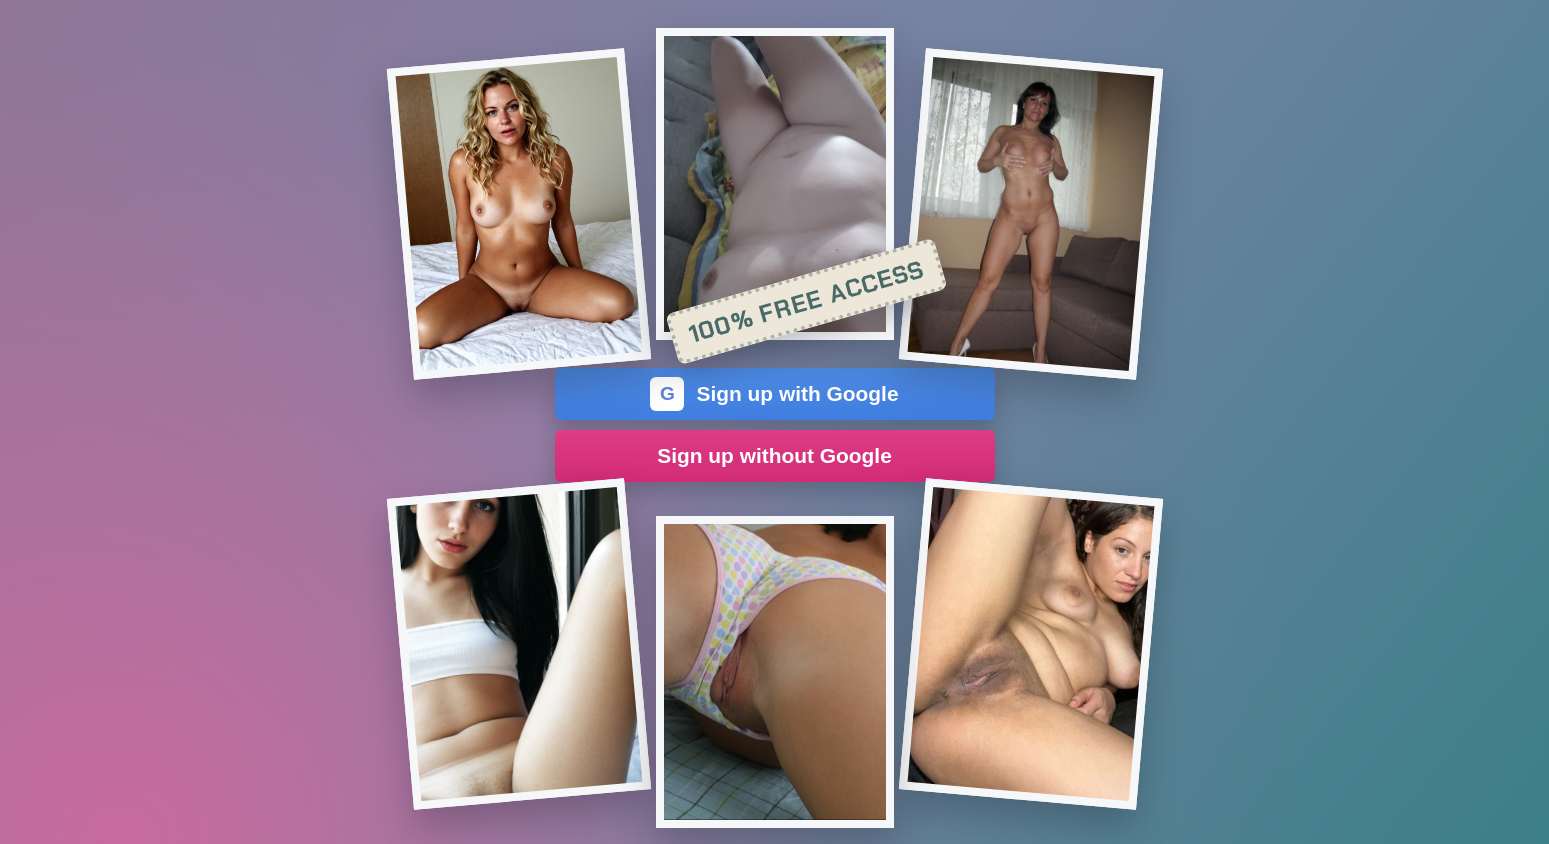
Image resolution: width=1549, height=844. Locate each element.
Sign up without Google (774, 455)
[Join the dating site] (518, 214)
